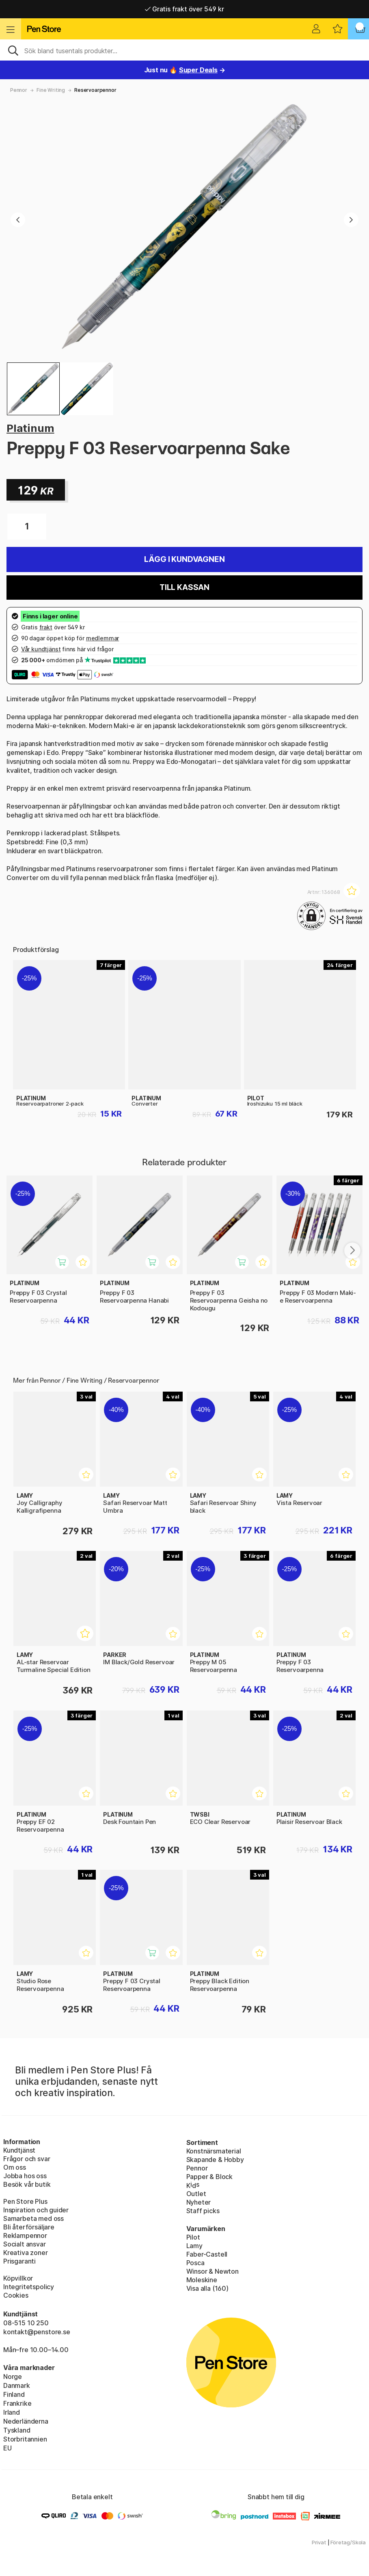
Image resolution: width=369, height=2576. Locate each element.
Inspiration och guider (36, 2210)
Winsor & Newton (212, 2271)
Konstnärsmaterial (213, 2151)
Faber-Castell (207, 2254)
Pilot (193, 2237)
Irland (11, 2412)
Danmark (16, 2385)
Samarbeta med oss (33, 2218)
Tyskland (16, 2430)
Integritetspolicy (28, 2287)
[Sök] (184, 50)
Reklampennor (25, 2235)
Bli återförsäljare (28, 2227)
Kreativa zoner (25, 2253)
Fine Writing (51, 90)
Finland (14, 2394)
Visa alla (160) (207, 2288)
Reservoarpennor (95, 90)
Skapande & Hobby (215, 2159)
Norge (12, 2376)
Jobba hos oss (25, 2176)
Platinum (30, 428)
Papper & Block (209, 2177)
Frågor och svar (26, 2159)
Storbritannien (25, 2439)
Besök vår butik (26, 2184)
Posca (195, 2263)
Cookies (15, 2295)
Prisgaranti (19, 2261)
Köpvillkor (18, 2278)
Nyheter (198, 2202)
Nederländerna (25, 2421)
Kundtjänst (19, 2150)
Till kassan (184, 587)
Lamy (194, 2246)
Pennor (18, 90)
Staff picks (203, 2211)
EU (7, 2448)
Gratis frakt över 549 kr (184, 9)
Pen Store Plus (25, 2201)
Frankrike (17, 2403)
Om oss (14, 2167)
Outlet (196, 2194)
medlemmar (102, 638)
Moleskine (201, 2280)
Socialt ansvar (24, 2244)
